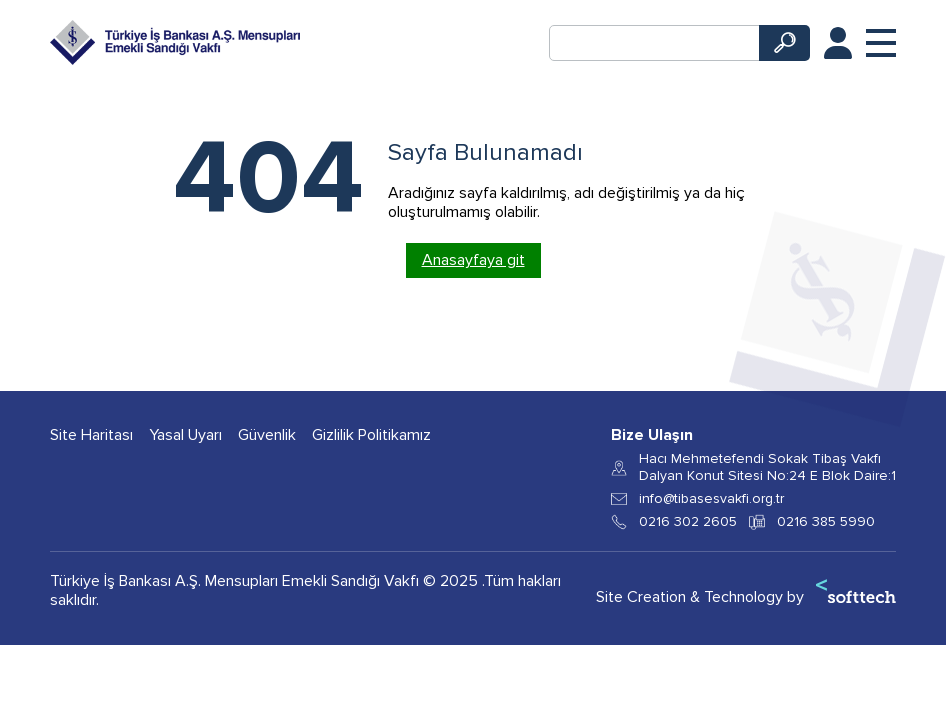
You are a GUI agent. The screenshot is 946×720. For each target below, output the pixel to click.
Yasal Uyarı (185, 435)
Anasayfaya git (473, 260)
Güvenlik (267, 435)
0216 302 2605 (688, 522)
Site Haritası (91, 435)
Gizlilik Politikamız (371, 435)
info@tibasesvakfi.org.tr (711, 499)
